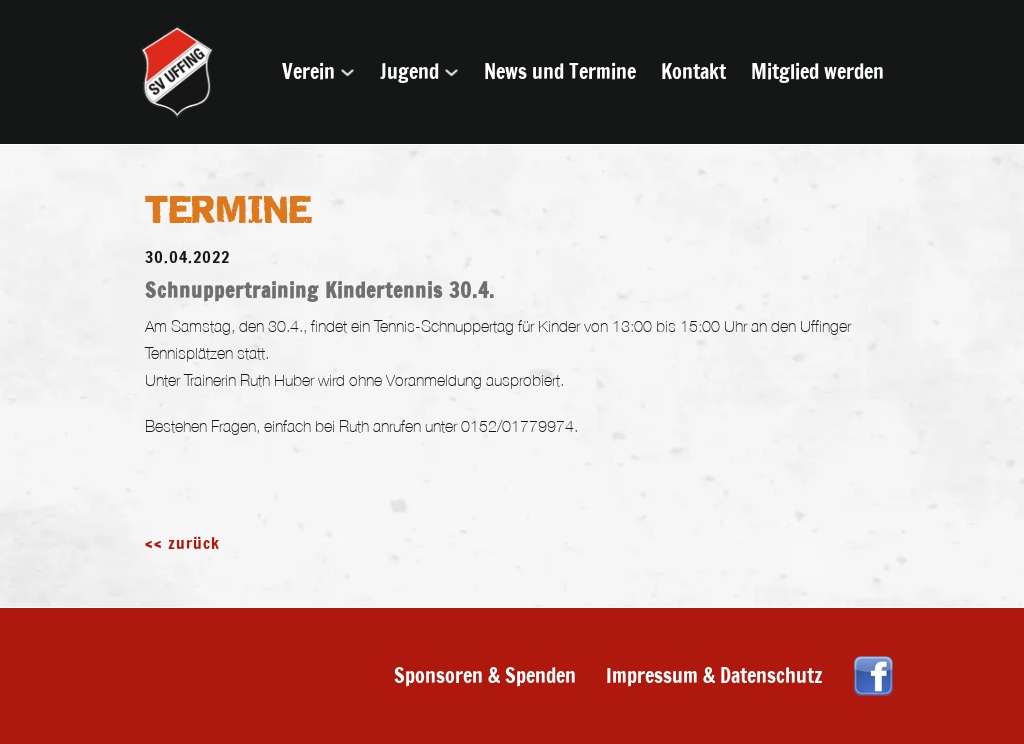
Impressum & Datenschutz (714, 675)
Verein (308, 71)
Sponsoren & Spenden (485, 675)
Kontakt (693, 71)
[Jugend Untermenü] (451, 72)
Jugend (409, 71)
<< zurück (182, 543)
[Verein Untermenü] (347, 72)
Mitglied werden (817, 71)
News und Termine (560, 71)
